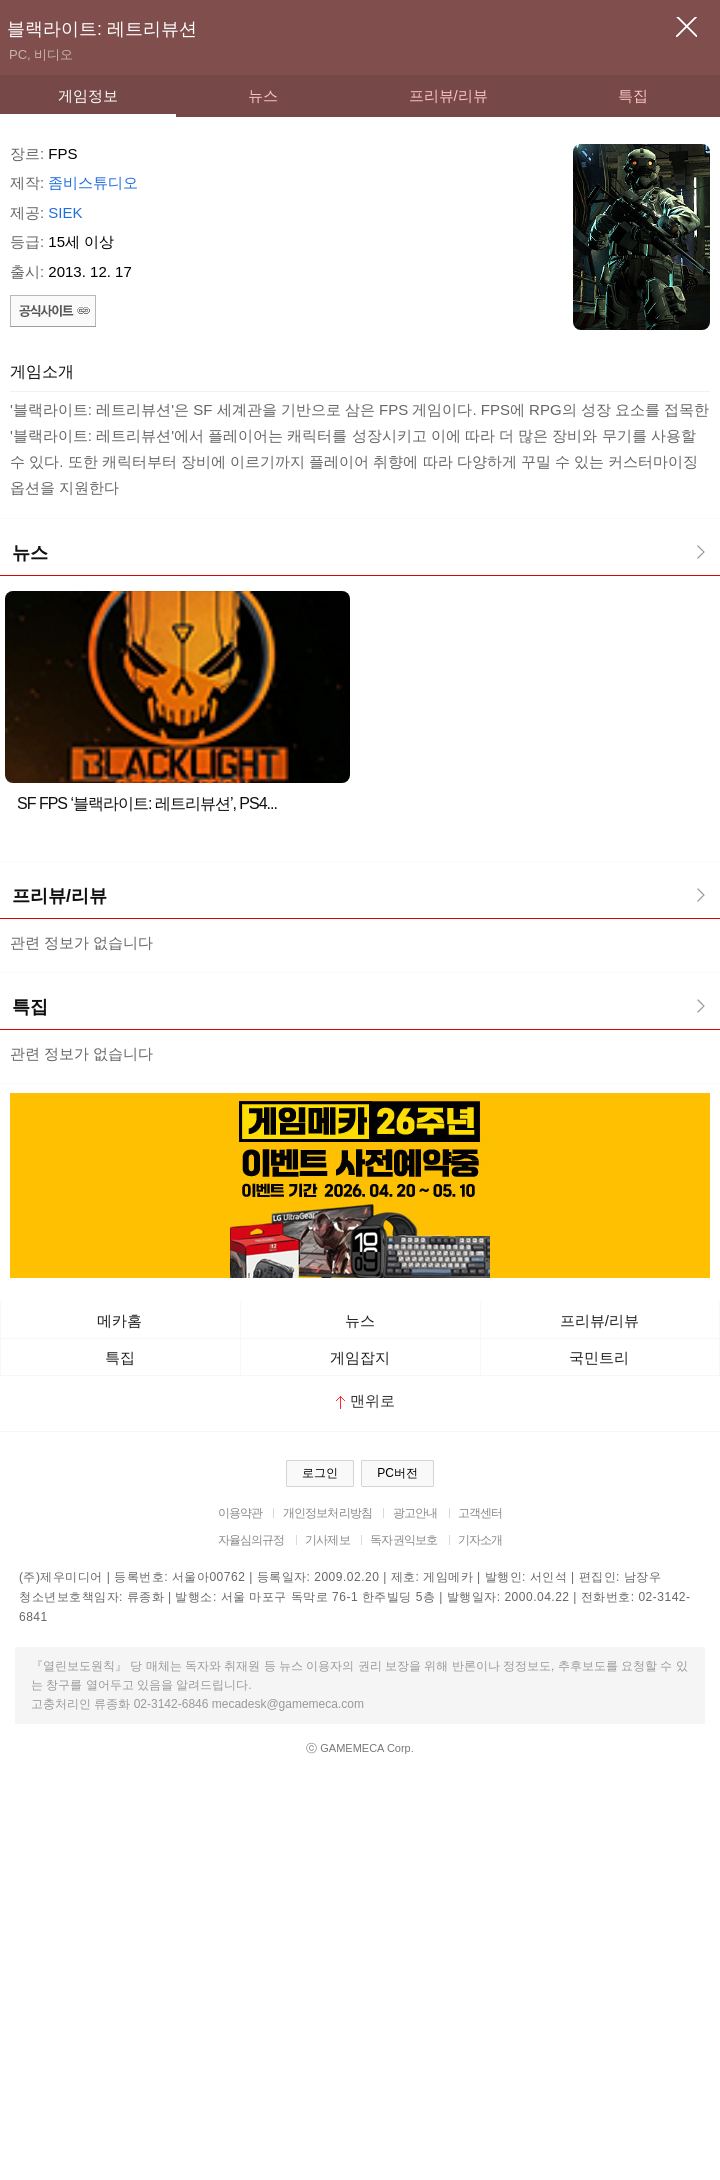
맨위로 (365, 1400)
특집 (633, 95)
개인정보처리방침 (327, 1513)
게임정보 (88, 95)
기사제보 (327, 1540)
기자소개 (480, 1540)
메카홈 (119, 1320)
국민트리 (599, 1357)
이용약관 (240, 1513)
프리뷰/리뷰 (448, 95)
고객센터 (480, 1513)
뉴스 (263, 95)
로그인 (320, 1473)
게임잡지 (360, 1357)
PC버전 (397, 1473)
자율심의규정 (251, 1540)
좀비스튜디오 (93, 182)
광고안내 (415, 1513)
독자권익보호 (403, 1540)
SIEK (65, 212)
